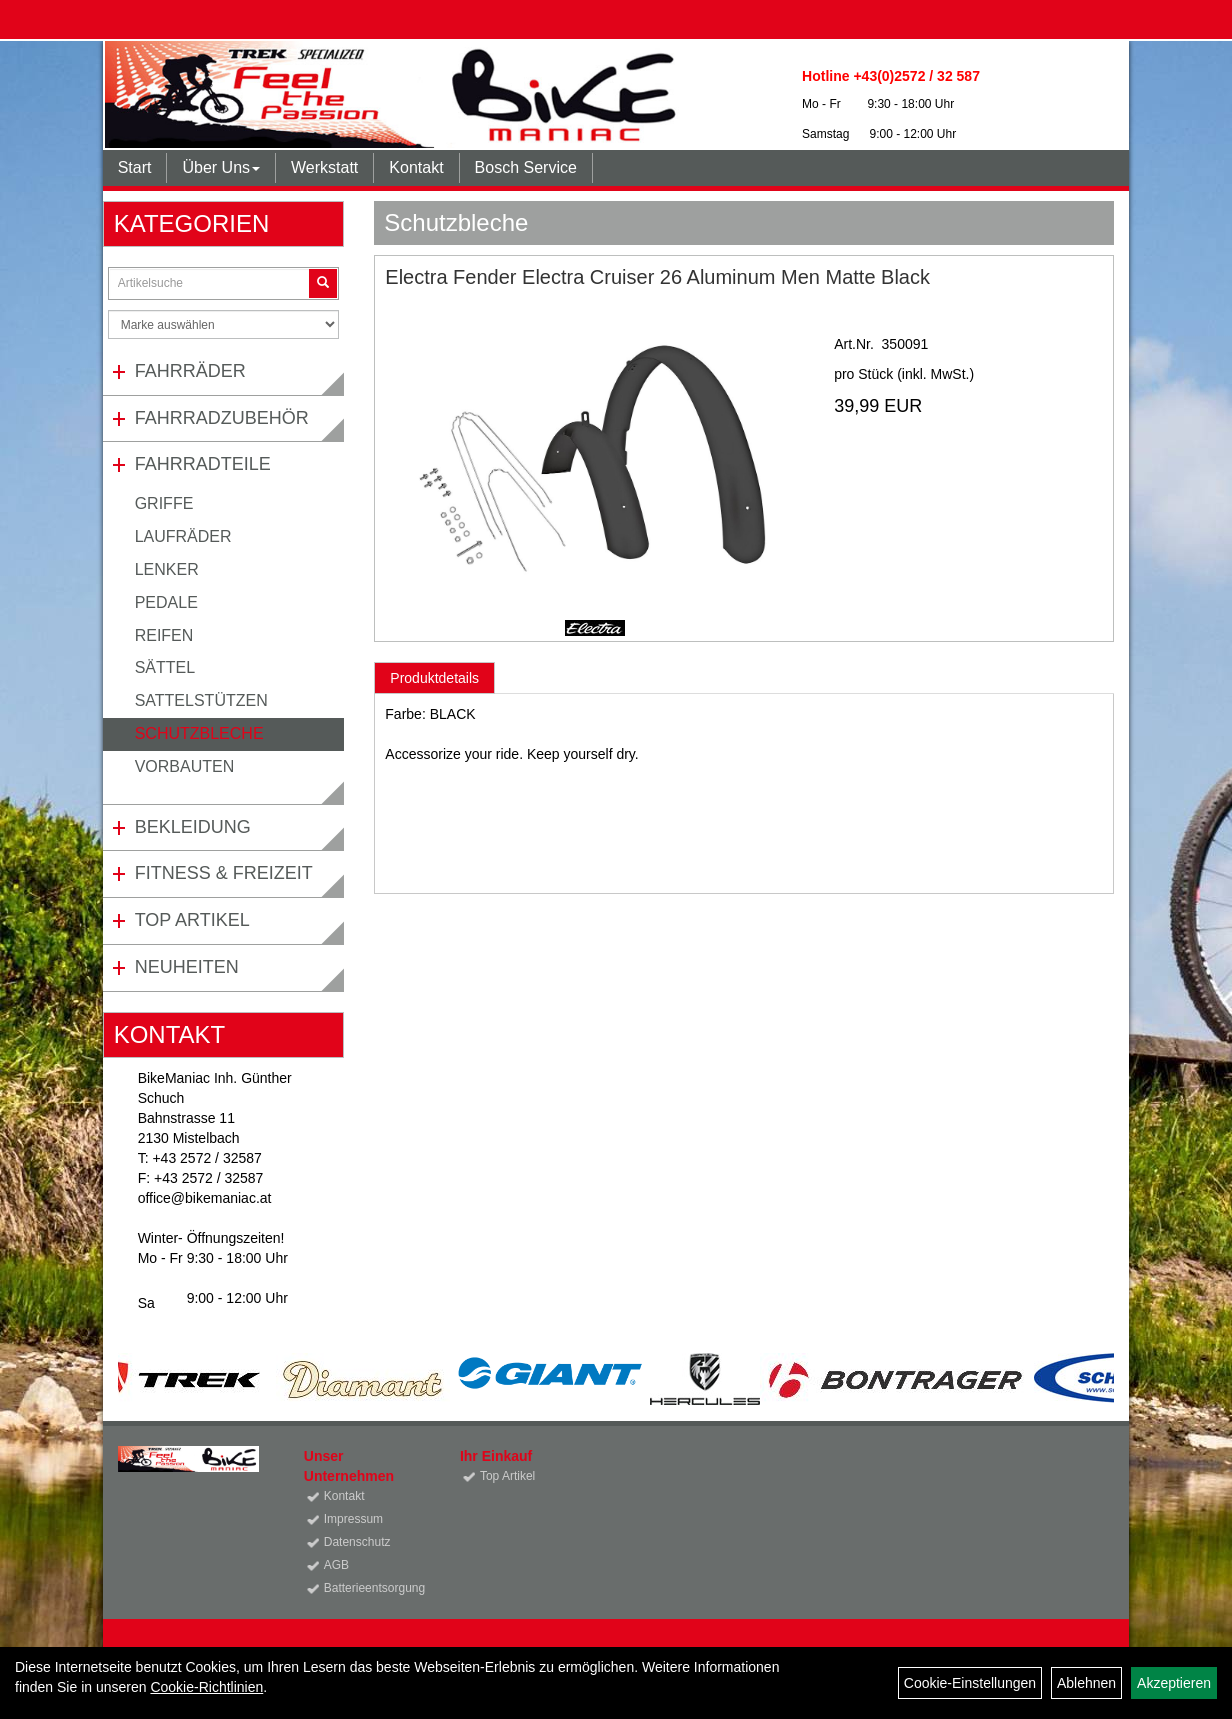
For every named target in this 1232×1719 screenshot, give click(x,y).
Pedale (166, 602)
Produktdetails (434, 678)
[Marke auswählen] (224, 324)
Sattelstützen (201, 700)
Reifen (164, 635)
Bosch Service (526, 167)
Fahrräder (190, 371)
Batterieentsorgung (369, 1588)
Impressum (353, 1519)
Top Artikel (192, 920)
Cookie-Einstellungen (970, 1683)
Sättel (165, 667)
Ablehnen (1086, 1683)
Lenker (167, 569)
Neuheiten (187, 967)
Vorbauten (185, 766)
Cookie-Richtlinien (206, 1687)
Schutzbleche (199, 733)
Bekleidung (193, 827)
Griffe (164, 503)
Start (135, 167)
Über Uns (221, 167)
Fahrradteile (203, 464)
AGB (336, 1565)
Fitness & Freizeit (224, 873)
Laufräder (183, 536)
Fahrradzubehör (222, 418)
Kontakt (416, 167)
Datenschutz (357, 1542)
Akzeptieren (1174, 1683)
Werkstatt (324, 167)
